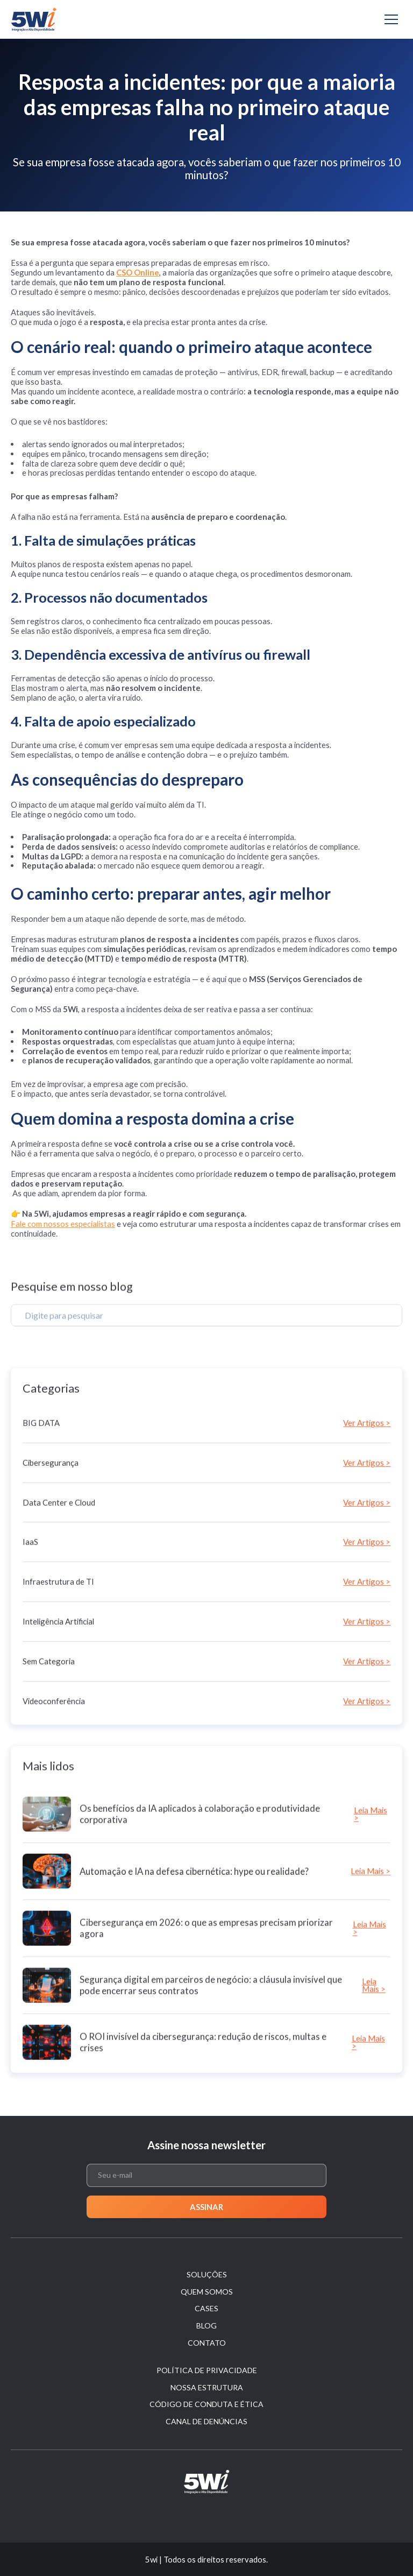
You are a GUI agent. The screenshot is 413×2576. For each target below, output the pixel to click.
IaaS (30, 1666)
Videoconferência (54, 1825)
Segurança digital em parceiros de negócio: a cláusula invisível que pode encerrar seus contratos (211, 2099)
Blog (206, 2325)
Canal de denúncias (206, 2421)
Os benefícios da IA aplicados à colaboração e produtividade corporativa (200, 1928)
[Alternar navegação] (391, 19)
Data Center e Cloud (59, 1626)
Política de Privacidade (206, 2370)
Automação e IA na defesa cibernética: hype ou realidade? (194, 1985)
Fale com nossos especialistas (63, 1224)
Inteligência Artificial (58, 1746)
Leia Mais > (370, 1928)
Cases (206, 2308)
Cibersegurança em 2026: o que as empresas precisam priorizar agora (206, 2042)
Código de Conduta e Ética (206, 2404)
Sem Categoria (49, 1786)
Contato (207, 2342)
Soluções (207, 2274)
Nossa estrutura (206, 2387)
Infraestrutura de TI (58, 1706)
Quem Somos (207, 2291)
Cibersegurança (51, 1587)
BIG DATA (41, 1547)
